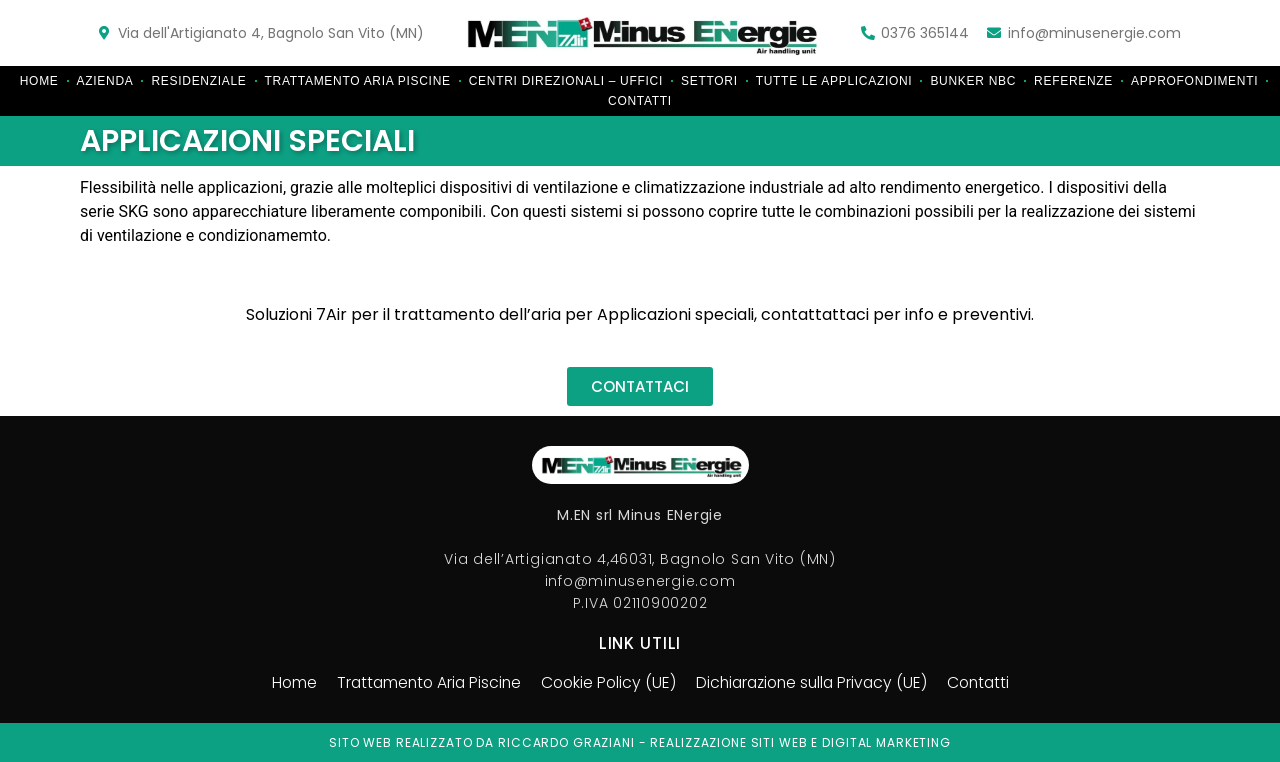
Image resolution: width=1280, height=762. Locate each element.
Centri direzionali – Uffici (566, 81)
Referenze (1073, 81)
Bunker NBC (973, 81)
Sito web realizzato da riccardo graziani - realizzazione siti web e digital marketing (640, 742)
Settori (709, 81)
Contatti (640, 101)
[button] (640, 386)
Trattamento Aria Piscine (358, 81)
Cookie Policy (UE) (606, 683)
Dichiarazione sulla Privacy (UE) (815, 683)
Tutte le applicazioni (834, 81)
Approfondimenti (1194, 81)
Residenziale (198, 81)
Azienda (105, 81)
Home (39, 81)
